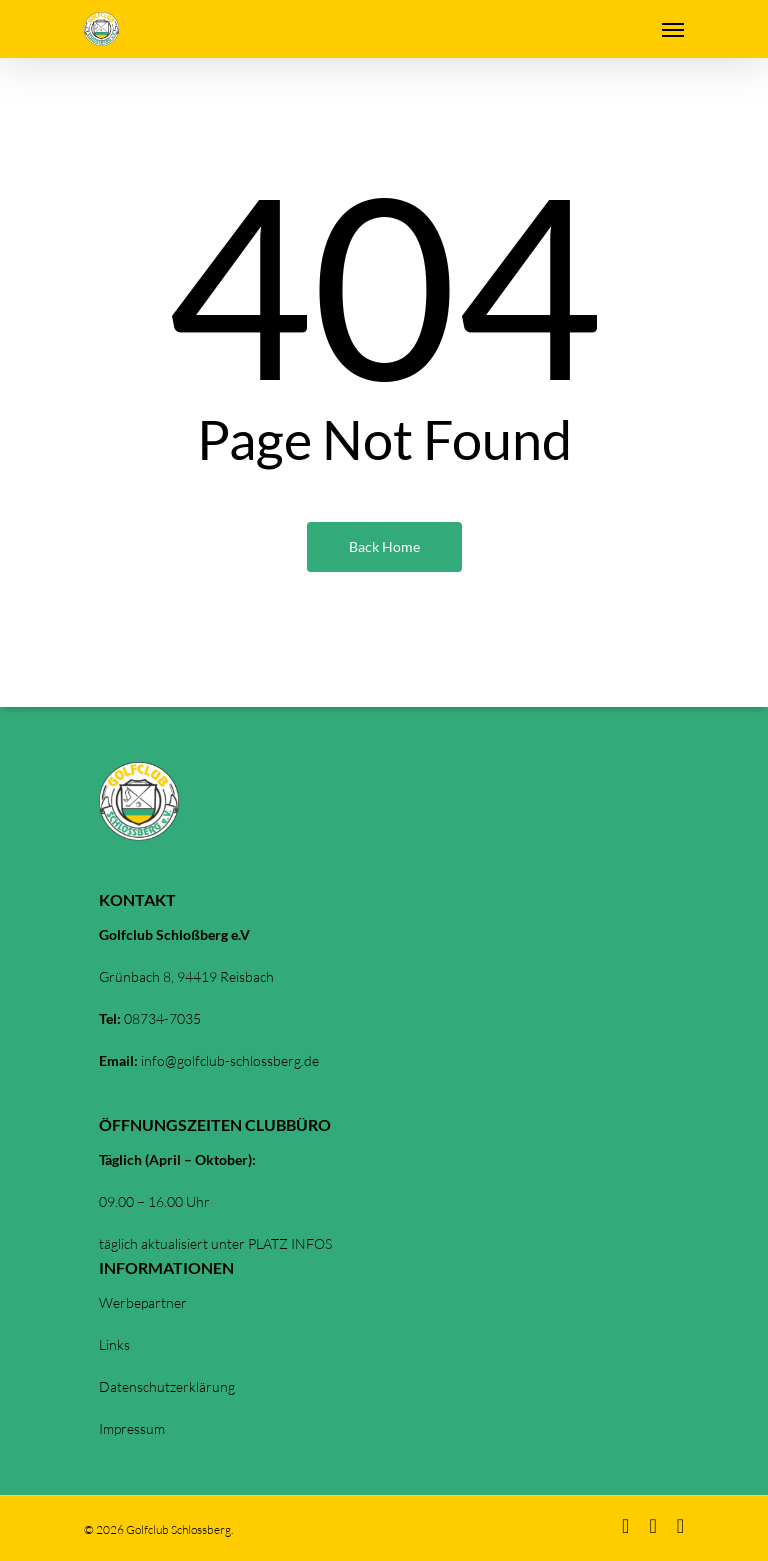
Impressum (132, 1428)
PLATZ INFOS (290, 1243)
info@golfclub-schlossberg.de (230, 1060)
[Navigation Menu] (673, 29)
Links (114, 1344)
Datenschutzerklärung (167, 1386)
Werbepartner (143, 1302)
